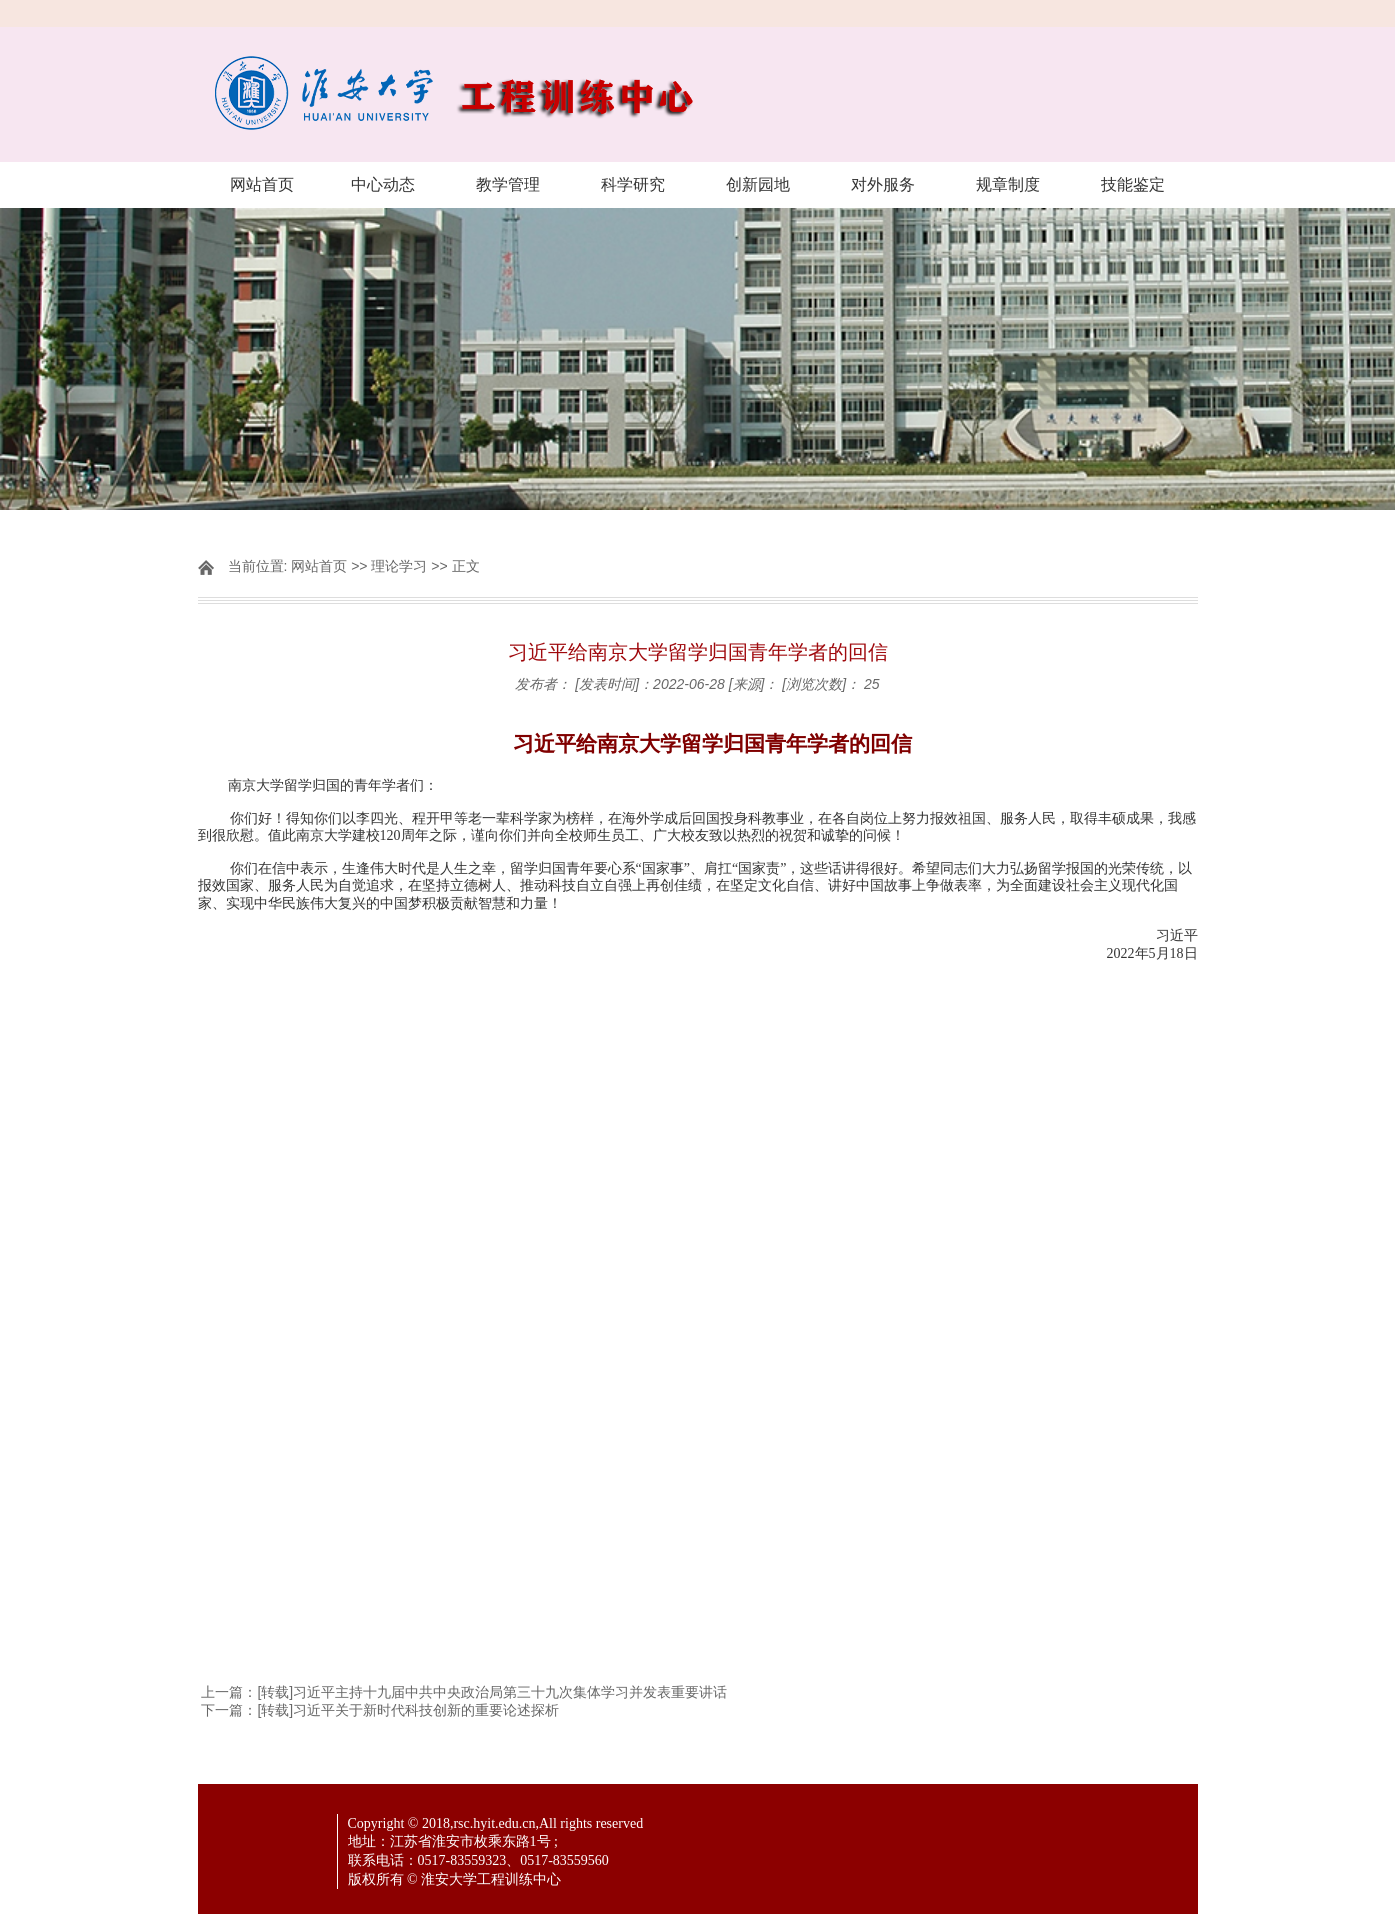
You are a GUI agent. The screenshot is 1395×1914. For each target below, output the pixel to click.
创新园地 (758, 184)
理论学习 (399, 566)
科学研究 (633, 184)
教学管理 (508, 184)
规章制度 (1008, 184)
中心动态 (383, 184)
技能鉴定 (1133, 184)
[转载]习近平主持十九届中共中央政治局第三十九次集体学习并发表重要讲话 (492, 1692)
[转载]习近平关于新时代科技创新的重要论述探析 (408, 1710)
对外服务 (883, 184)
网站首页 (262, 184)
